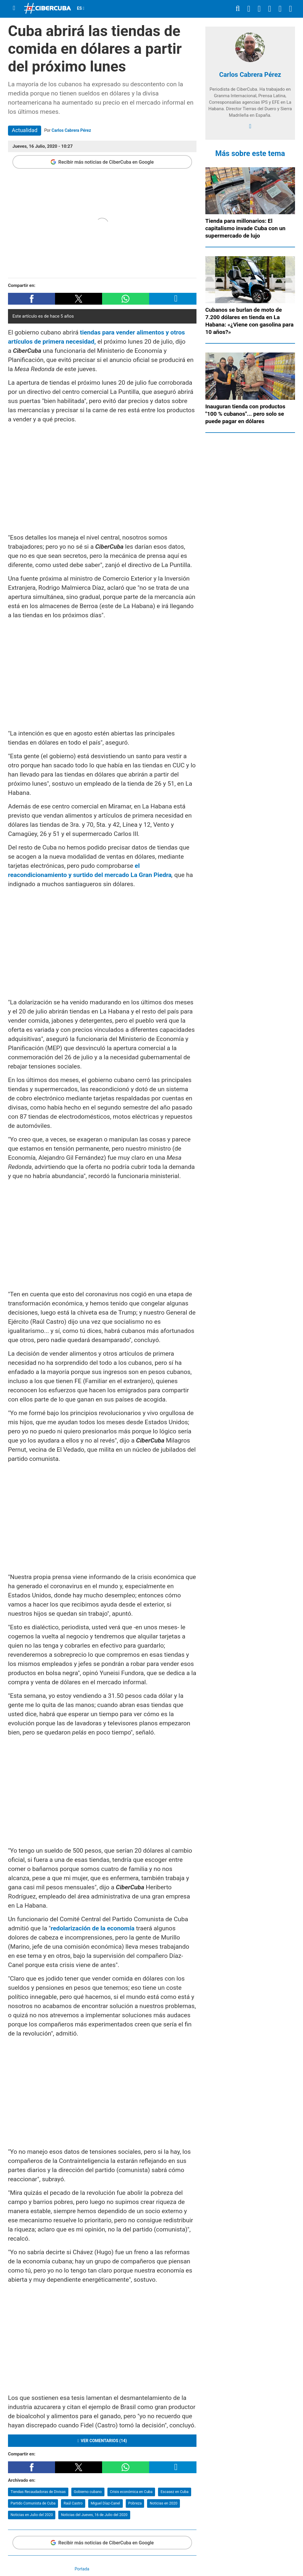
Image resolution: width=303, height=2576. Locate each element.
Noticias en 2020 (163, 2503)
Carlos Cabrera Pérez (71, 130)
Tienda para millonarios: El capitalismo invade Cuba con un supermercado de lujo (245, 228)
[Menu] (14, 8)
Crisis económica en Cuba (131, 2491)
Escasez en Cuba (174, 2491)
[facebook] (250, 126)
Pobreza (134, 2503)
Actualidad (25, 130)
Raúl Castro (73, 2503)
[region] (102, 477)
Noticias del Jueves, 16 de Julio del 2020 (94, 2514)
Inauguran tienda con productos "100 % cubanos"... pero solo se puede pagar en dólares (245, 414)
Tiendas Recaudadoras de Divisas (38, 2491)
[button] (31, 299)
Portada (82, 2569)
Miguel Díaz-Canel (105, 2503)
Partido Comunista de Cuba (33, 2503)
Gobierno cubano (88, 2491)
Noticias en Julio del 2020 (32, 2514)
